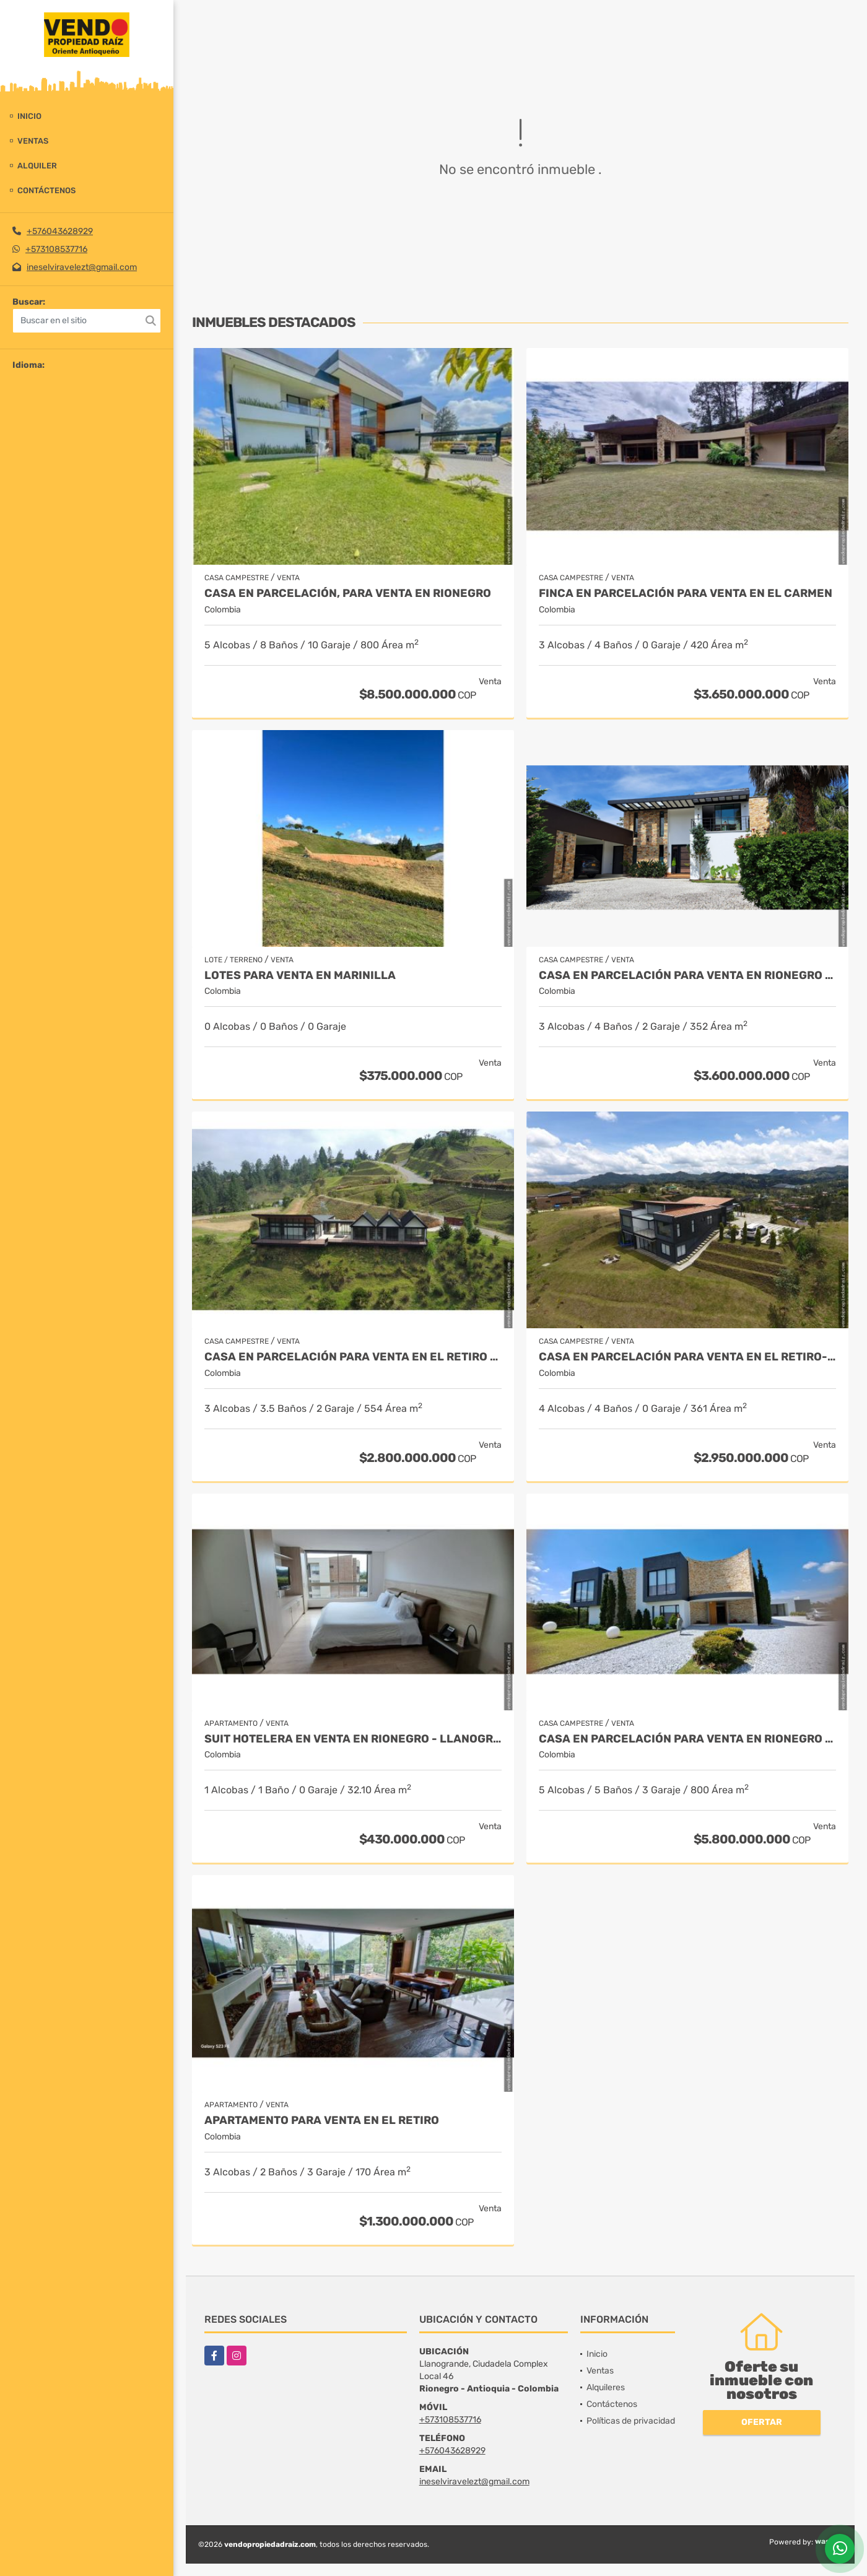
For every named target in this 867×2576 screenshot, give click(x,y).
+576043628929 (60, 231)
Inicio (29, 116)
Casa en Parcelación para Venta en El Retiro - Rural (353, 1357)
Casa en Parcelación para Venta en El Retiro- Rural (687, 1357)
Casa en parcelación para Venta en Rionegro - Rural (687, 975)
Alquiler (37, 165)
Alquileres (605, 2387)
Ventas (32, 141)
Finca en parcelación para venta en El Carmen (685, 593)
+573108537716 (56, 249)
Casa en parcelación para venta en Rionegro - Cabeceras (687, 1739)
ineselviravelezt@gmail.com (82, 267)
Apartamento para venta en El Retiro (321, 2120)
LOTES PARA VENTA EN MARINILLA (300, 975)
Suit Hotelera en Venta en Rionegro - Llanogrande (353, 1739)
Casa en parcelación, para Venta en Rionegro (347, 593)
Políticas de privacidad (630, 2421)
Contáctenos (46, 190)
